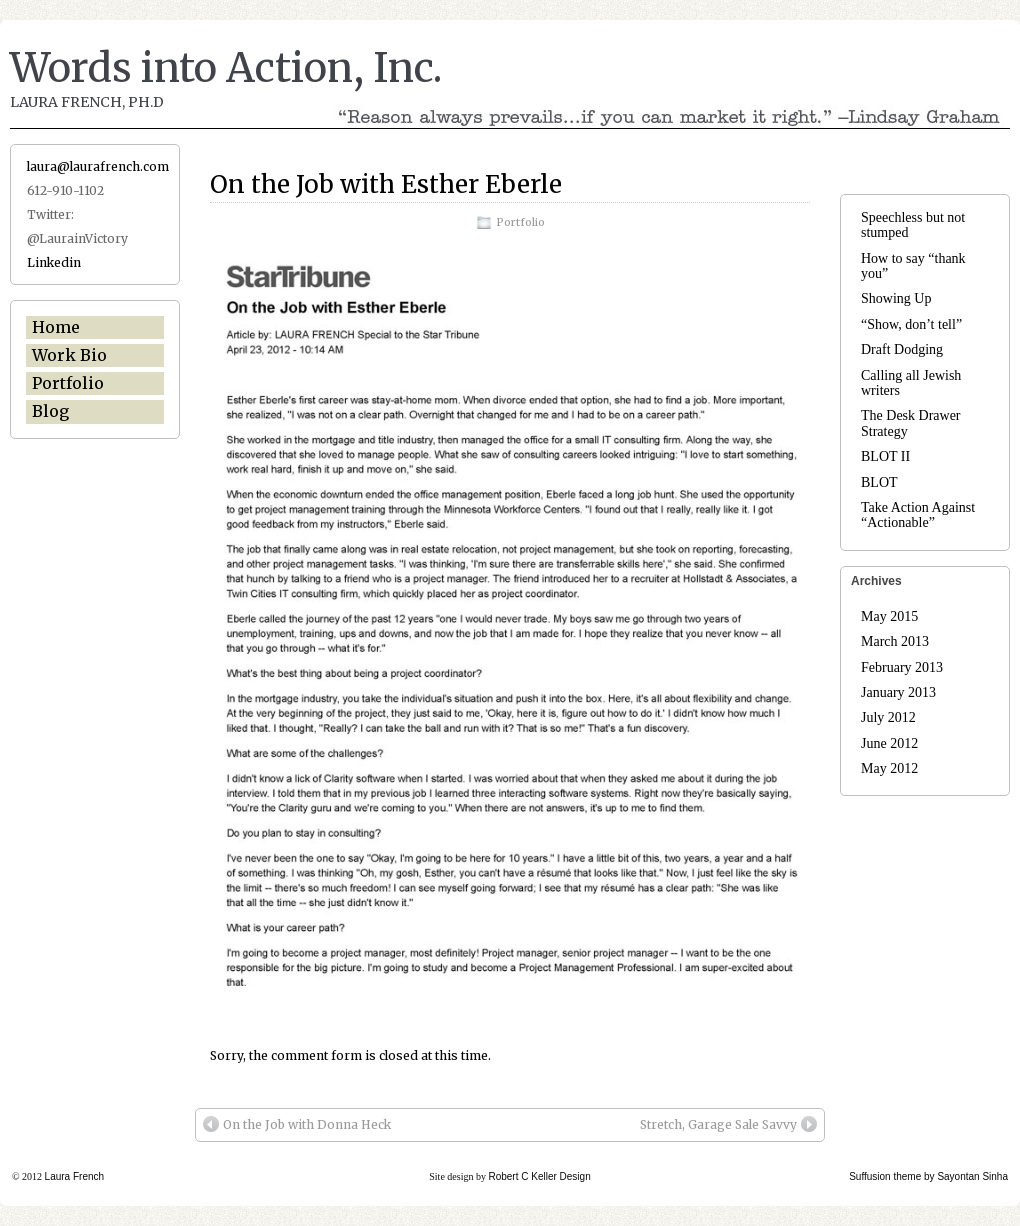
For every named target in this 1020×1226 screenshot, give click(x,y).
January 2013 (898, 692)
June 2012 (889, 743)
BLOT (879, 482)
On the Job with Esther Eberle (386, 184)
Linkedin (54, 262)
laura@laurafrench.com (98, 166)
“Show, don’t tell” (911, 324)
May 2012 (889, 768)
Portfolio (520, 222)
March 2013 (895, 641)
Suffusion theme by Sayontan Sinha (928, 1176)
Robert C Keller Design (539, 1176)
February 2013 (902, 667)
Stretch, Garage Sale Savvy (728, 1124)
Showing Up (896, 298)
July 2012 (888, 717)
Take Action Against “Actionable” (918, 515)
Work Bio (69, 355)
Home (56, 327)
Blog (50, 411)
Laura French (74, 1176)
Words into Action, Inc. (226, 68)
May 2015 (889, 616)
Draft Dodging (902, 349)
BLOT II (885, 456)
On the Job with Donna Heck (297, 1124)
